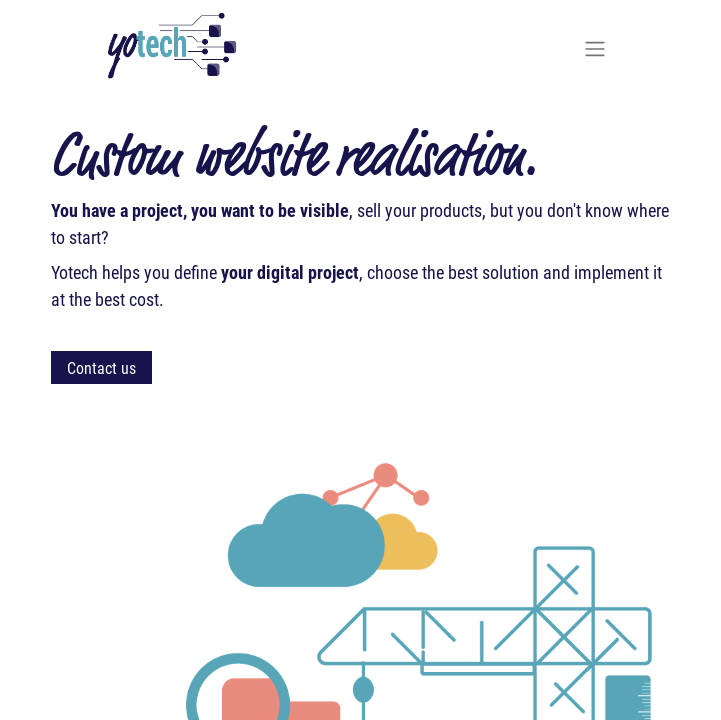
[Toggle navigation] (595, 48)
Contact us (101, 367)
